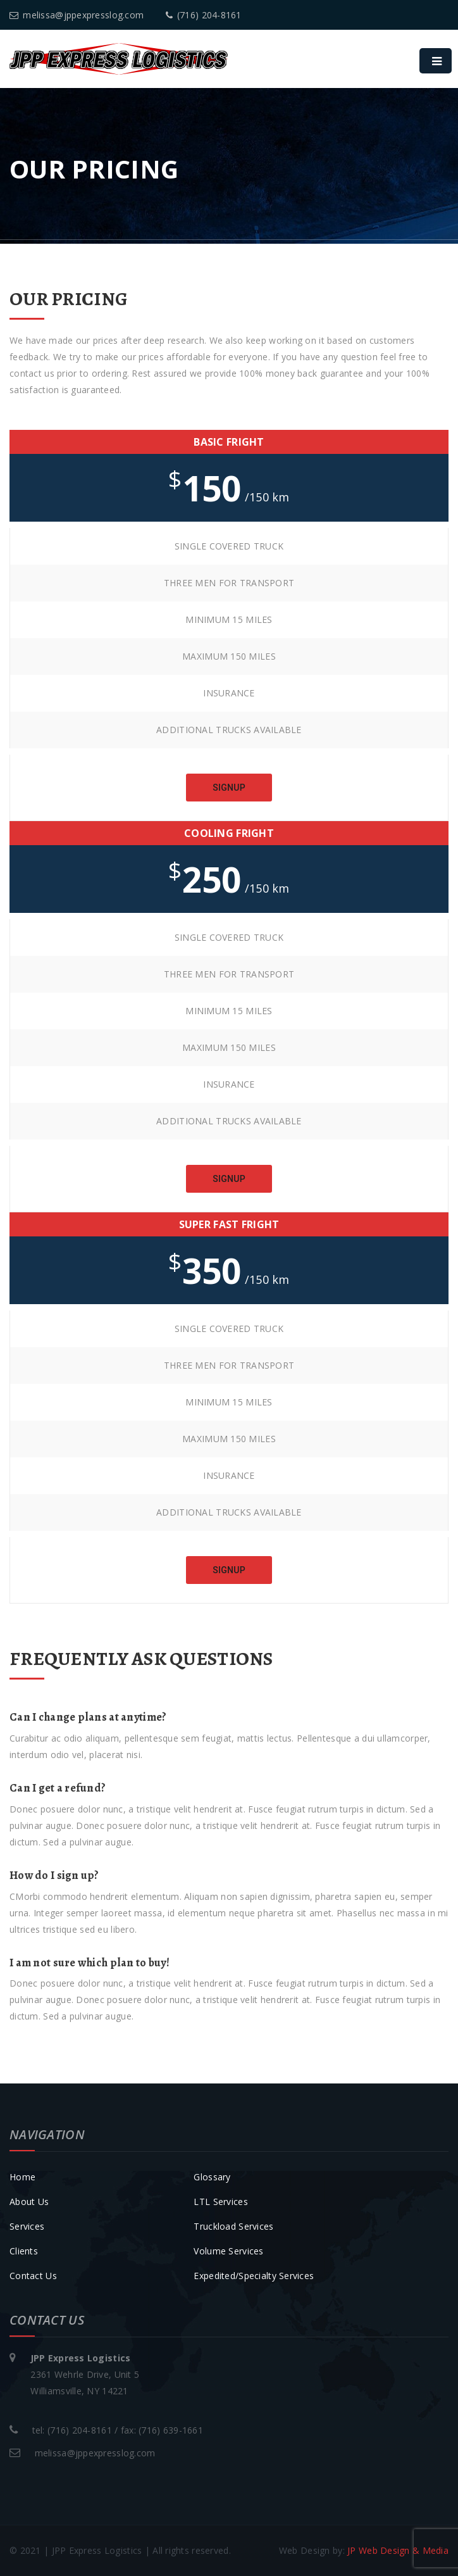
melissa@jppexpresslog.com (76, 15)
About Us (29, 2202)
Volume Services (228, 2251)
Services (26, 2226)
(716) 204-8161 (204, 15)
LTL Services (220, 2202)
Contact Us (33, 2276)
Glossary (212, 2177)
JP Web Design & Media (398, 2550)
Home (22, 2177)
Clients (23, 2251)
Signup (229, 787)
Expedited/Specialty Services (254, 2276)
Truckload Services (233, 2226)
